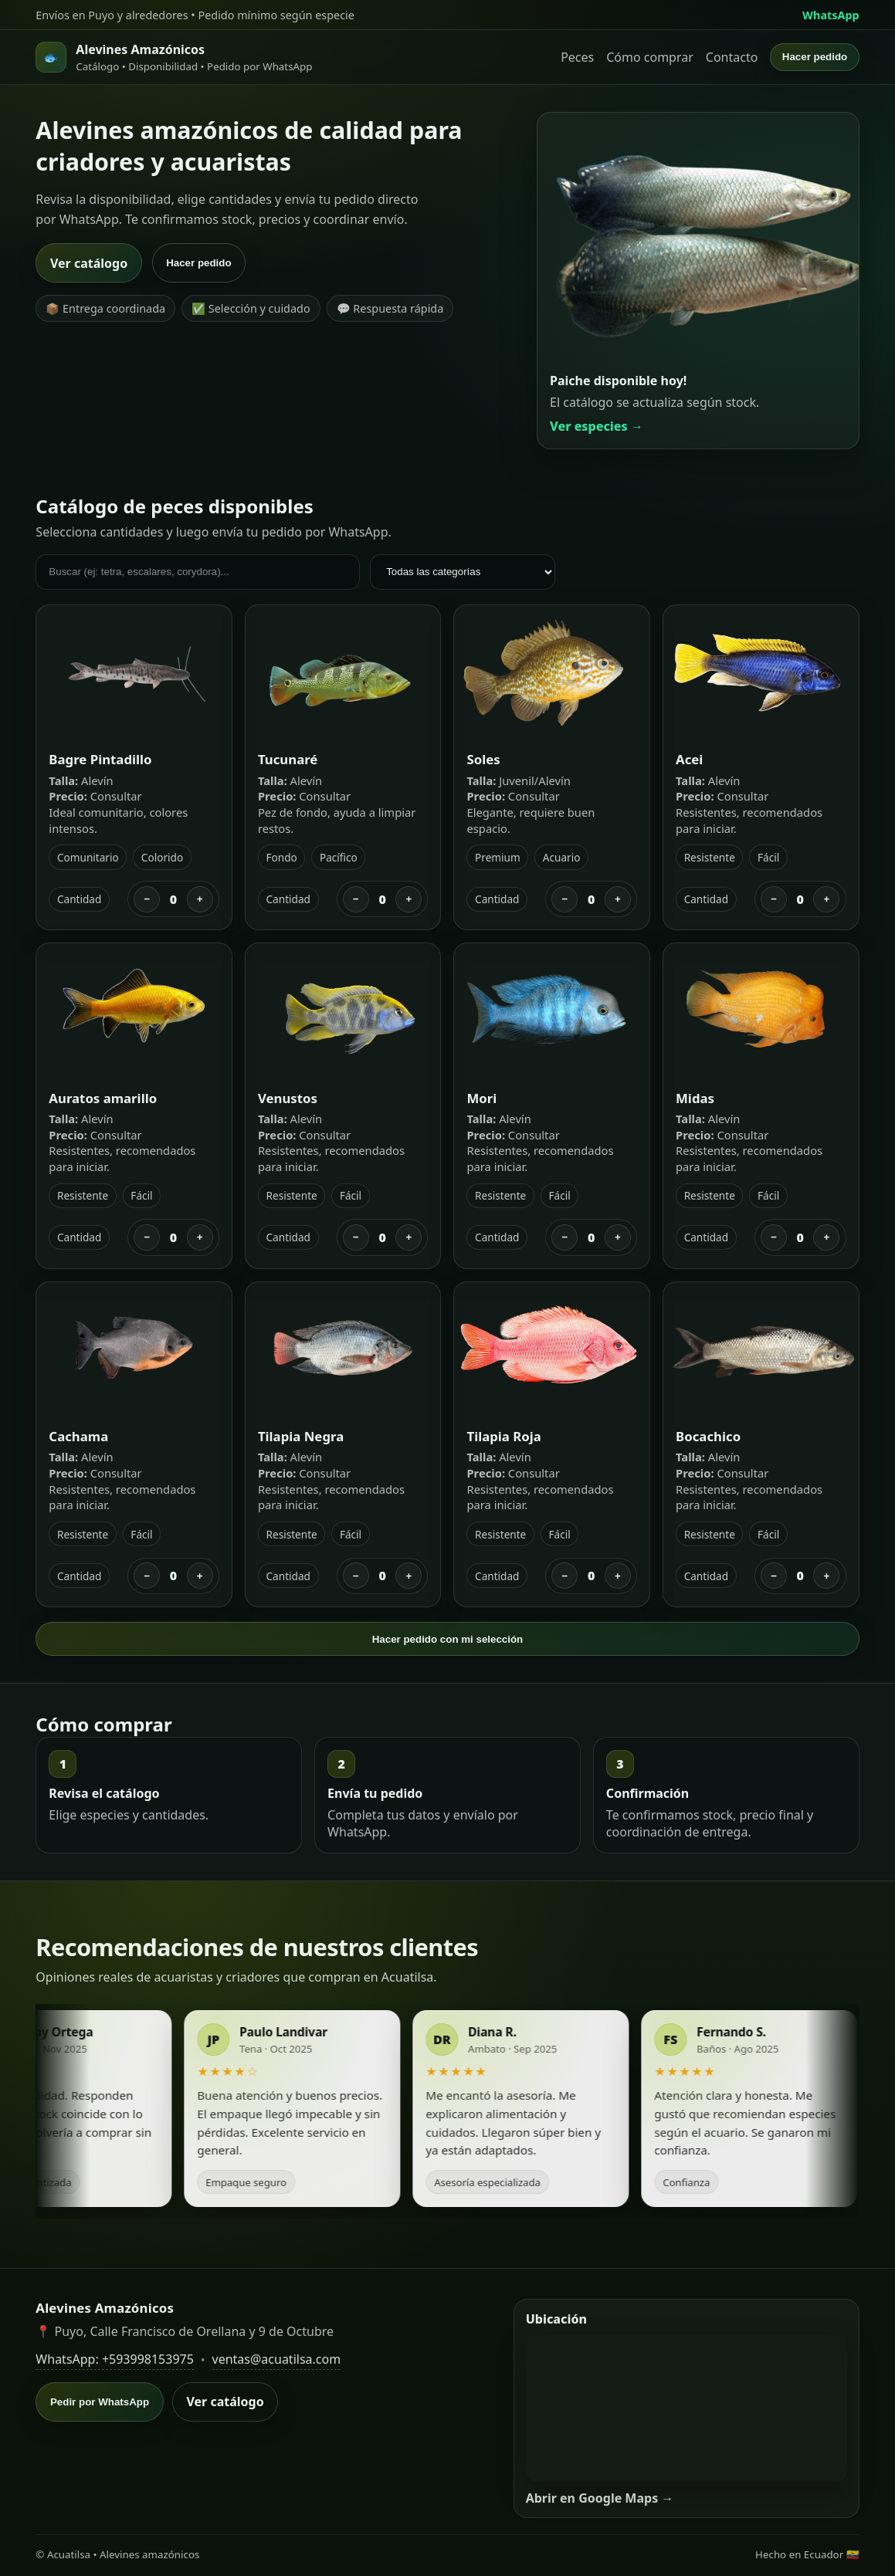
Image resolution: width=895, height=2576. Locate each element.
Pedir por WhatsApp (99, 2402)
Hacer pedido (814, 57)
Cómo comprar (649, 57)
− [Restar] (147, 899)
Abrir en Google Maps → (600, 2498)
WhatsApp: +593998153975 (115, 2359)
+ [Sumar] (200, 899)
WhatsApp (830, 15)
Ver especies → (596, 426)
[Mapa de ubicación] (687, 2408)
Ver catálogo (88, 263)
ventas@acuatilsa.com (276, 2359)
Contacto (732, 57)
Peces (577, 57)
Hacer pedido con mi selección (448, 1639)
